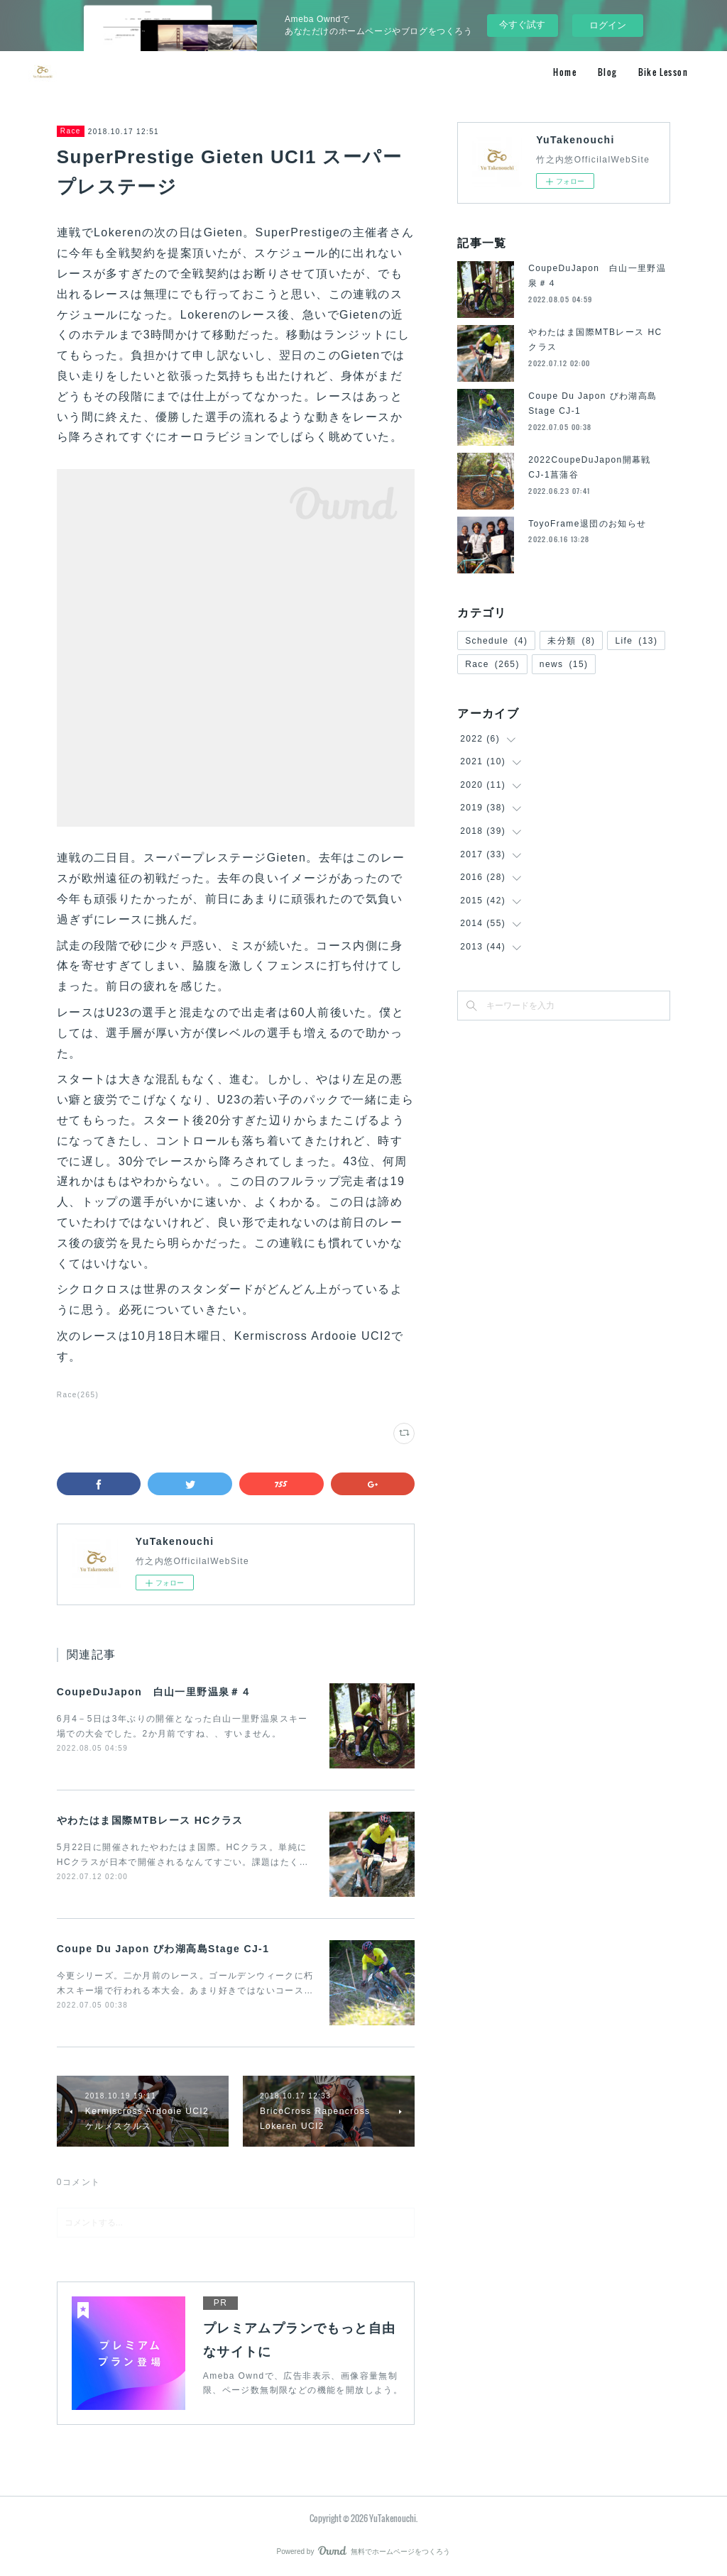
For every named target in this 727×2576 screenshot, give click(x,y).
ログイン (607, 25)
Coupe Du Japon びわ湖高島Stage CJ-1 (163, 1948)
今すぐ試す (522, 24)
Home (564, 72)
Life (636, 641)
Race (70, 131)
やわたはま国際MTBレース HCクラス (150, 1820)
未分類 (571, 641)
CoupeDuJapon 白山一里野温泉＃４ (154, 1691)
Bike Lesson (663, 72)
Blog (607, 72)
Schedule (496, 641)
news (564, 664)
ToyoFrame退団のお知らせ (587, 524)
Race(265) (78, 1395)
